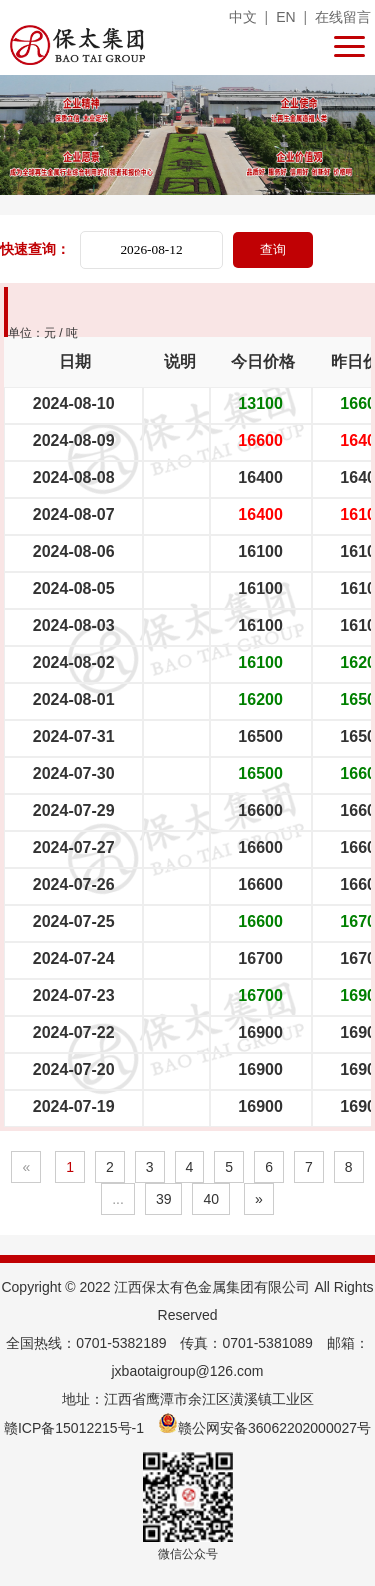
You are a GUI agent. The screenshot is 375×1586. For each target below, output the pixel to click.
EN (285, 17)
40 (211, 1199)
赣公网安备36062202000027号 (264, 1428)
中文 (243, 17)
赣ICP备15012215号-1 (74, 1428)
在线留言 (343, 17)
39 (164, 1199)
